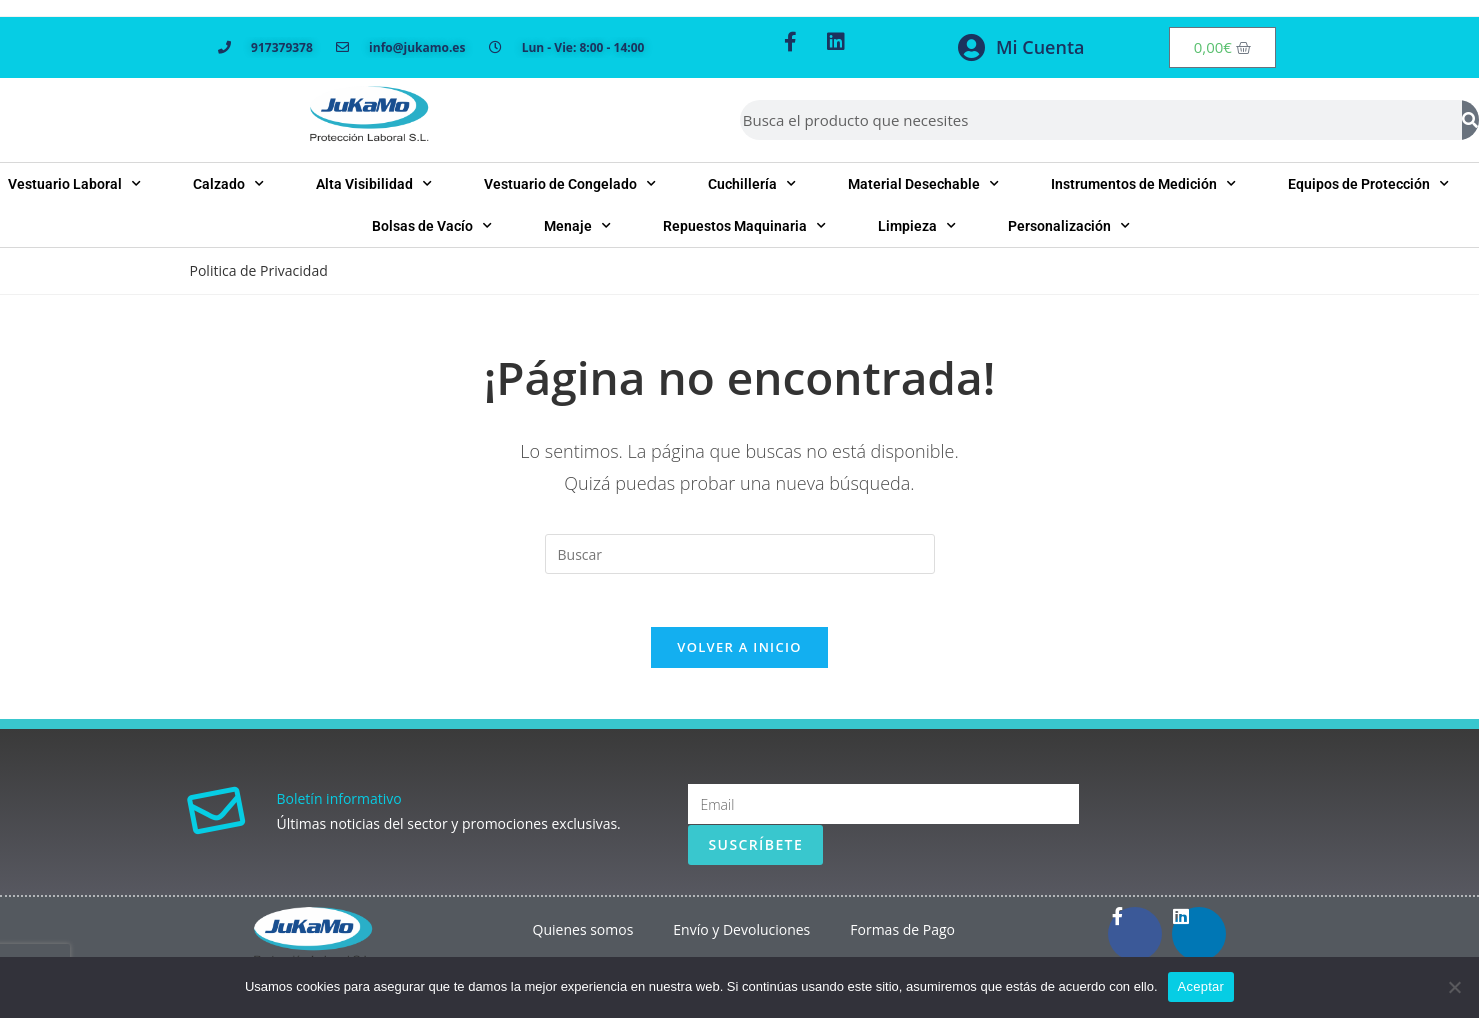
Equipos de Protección (1368, 184)
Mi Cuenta (1040, 47)
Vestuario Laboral (74, 184)
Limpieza (917, 226)
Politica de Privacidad (259, 270)
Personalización (1069, 226)
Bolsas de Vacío (432, 226)
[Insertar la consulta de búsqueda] (740, 554)
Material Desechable (923, 184)
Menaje (577, 226)
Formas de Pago (902, 937)
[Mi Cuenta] (971, 48)
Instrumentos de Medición (1143, 184)
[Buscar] (1470, 120)
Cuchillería (752, 184)
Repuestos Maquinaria (744, 226)
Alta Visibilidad (374, 184)
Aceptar (1201, 986)
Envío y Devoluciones (741, 937)
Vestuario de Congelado (570, 184)
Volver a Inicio (739, 655)
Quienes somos (583, 937)
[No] (1454, 987)
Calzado (228, 184)
